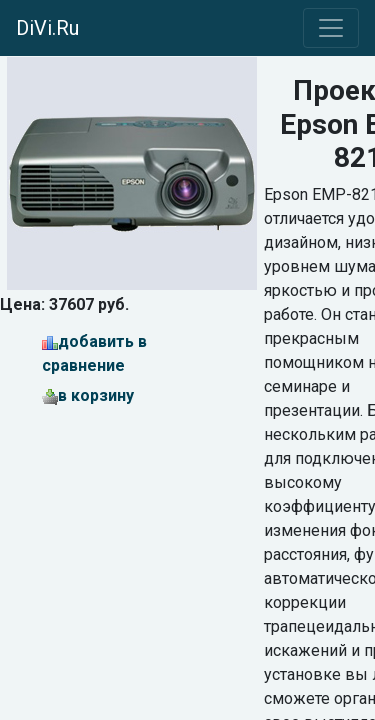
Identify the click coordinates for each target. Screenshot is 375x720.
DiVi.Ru (47, 28)
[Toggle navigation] (331, 28)
